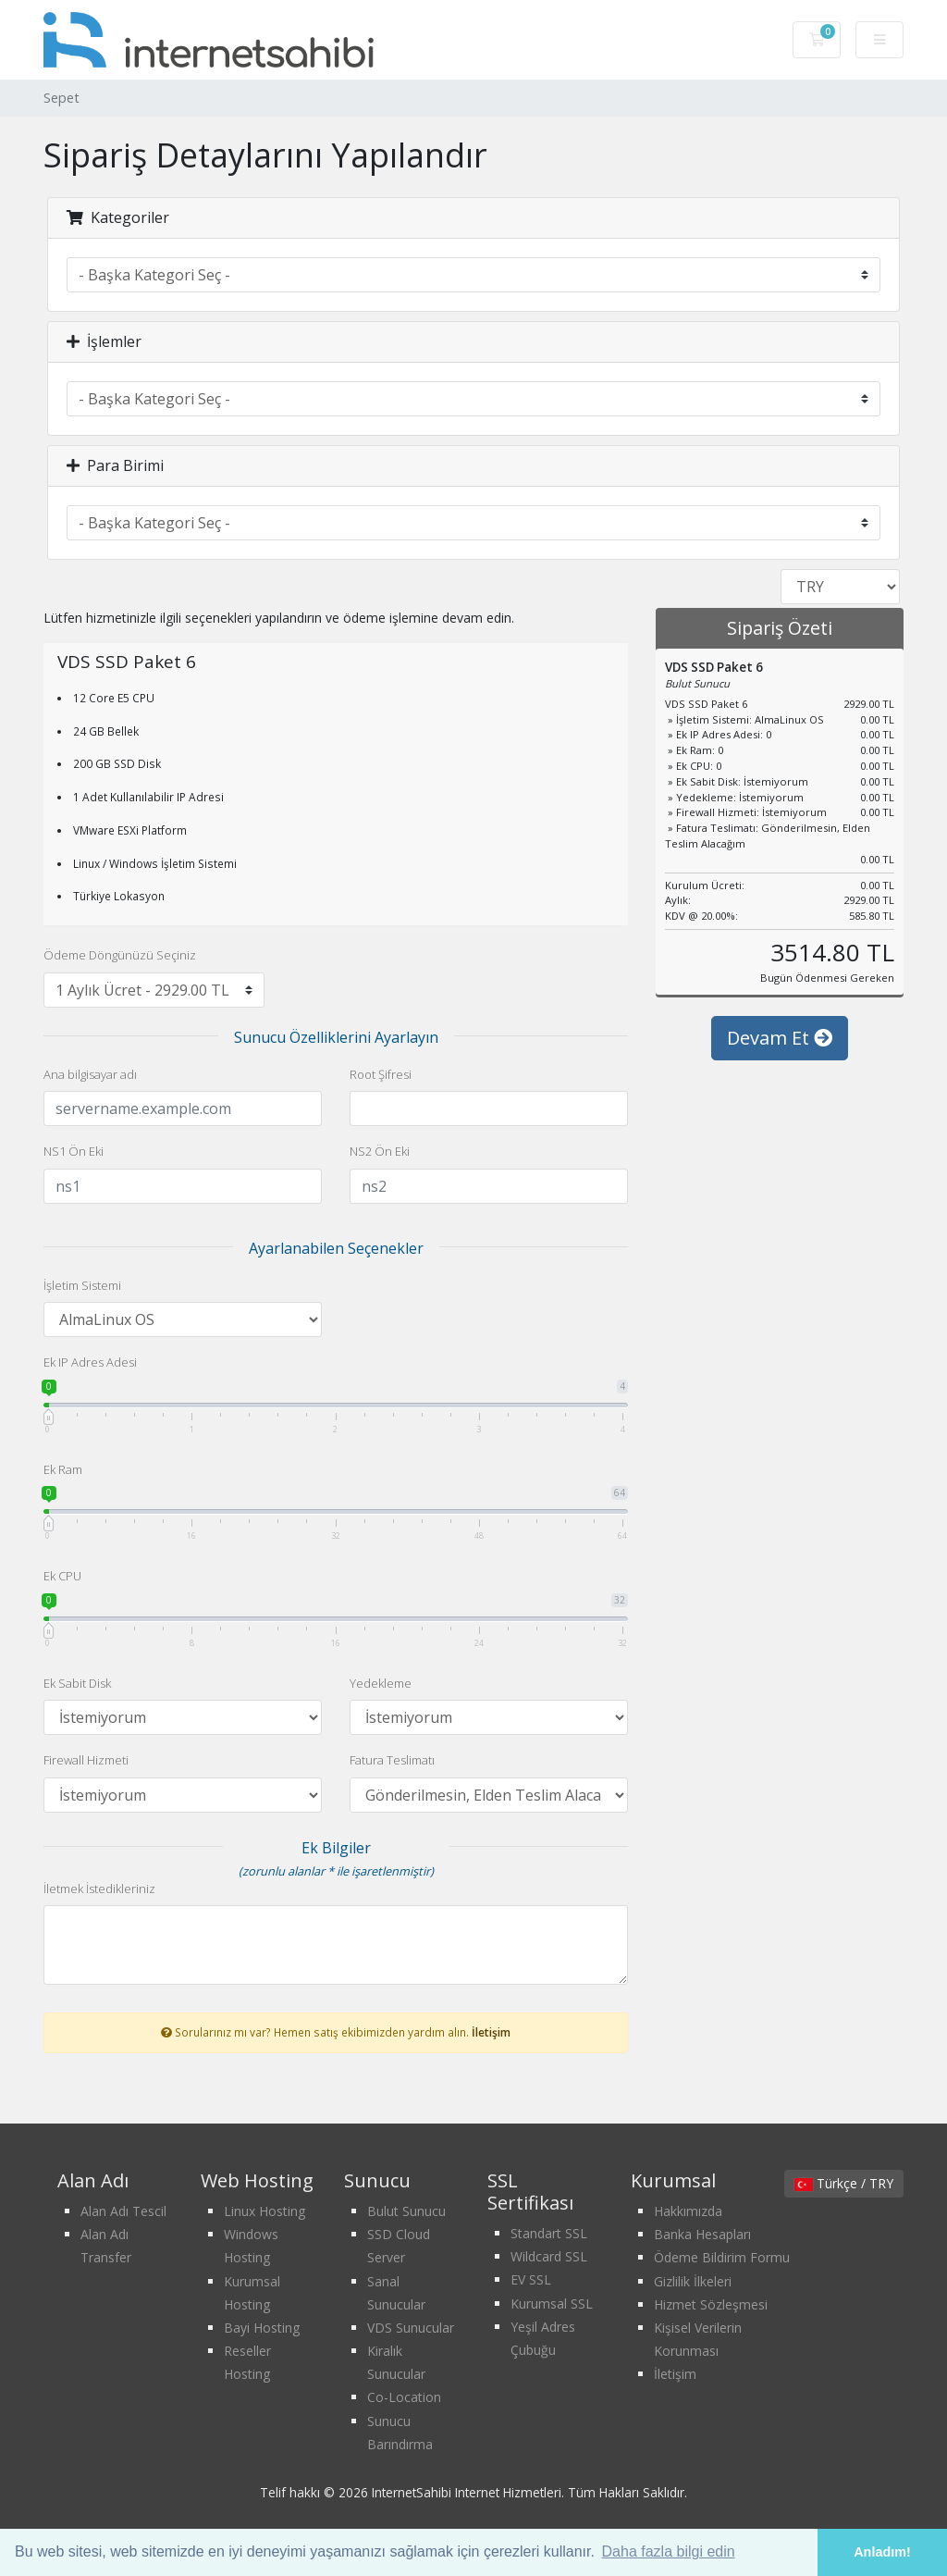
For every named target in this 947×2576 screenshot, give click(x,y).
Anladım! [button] (882, 2552)
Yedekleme (381, 1683)
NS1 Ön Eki (73, 1151)
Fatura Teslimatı (392, 1760)
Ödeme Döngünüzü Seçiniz (119, 955)
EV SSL (530, 2279)
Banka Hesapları (702, 2234)
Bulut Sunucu (406, 2211)
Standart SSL (548, 2233)
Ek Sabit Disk (77, 1683)
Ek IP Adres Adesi (90, 1362)
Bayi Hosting (262, 2327)
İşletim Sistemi (82, 1285)
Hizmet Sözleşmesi (711, 2304)
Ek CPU (62, 1575)
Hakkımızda (688, 2211)
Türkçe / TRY (843, 2183)
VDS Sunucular (410, 2327)
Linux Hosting (264, 2211)
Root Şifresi (381, 1074)
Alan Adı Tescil (123, 2211)
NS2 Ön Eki (380, 1151)
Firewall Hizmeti (86, 1760)
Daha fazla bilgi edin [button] (668, 2551)
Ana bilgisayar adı (90, 1074)
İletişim (491, 2032)
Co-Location (404, 2397)
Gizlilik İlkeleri (693, 2281)
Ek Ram (62, 1469)
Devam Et (779, 1056)
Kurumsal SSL (551, 2303)
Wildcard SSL (548, 2256)
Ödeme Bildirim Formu (722, 2257)
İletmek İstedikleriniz (99, 1888)
